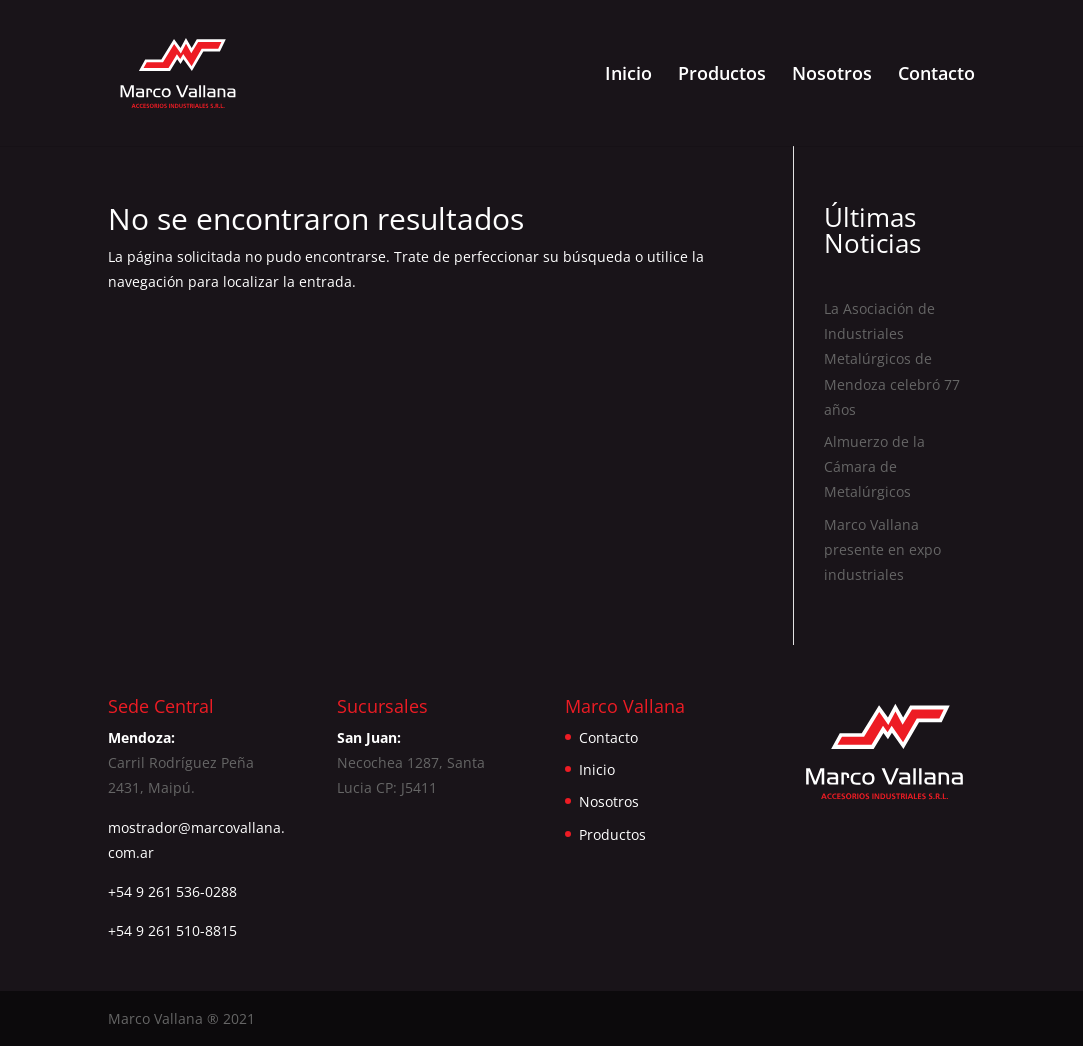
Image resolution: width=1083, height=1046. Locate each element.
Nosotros (832, 75)
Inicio (628, 75)
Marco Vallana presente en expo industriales (882, 549)
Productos (722, 75)
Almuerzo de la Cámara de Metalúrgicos (874, 466)
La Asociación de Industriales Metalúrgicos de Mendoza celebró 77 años (892, 359)
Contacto (936, 75)
